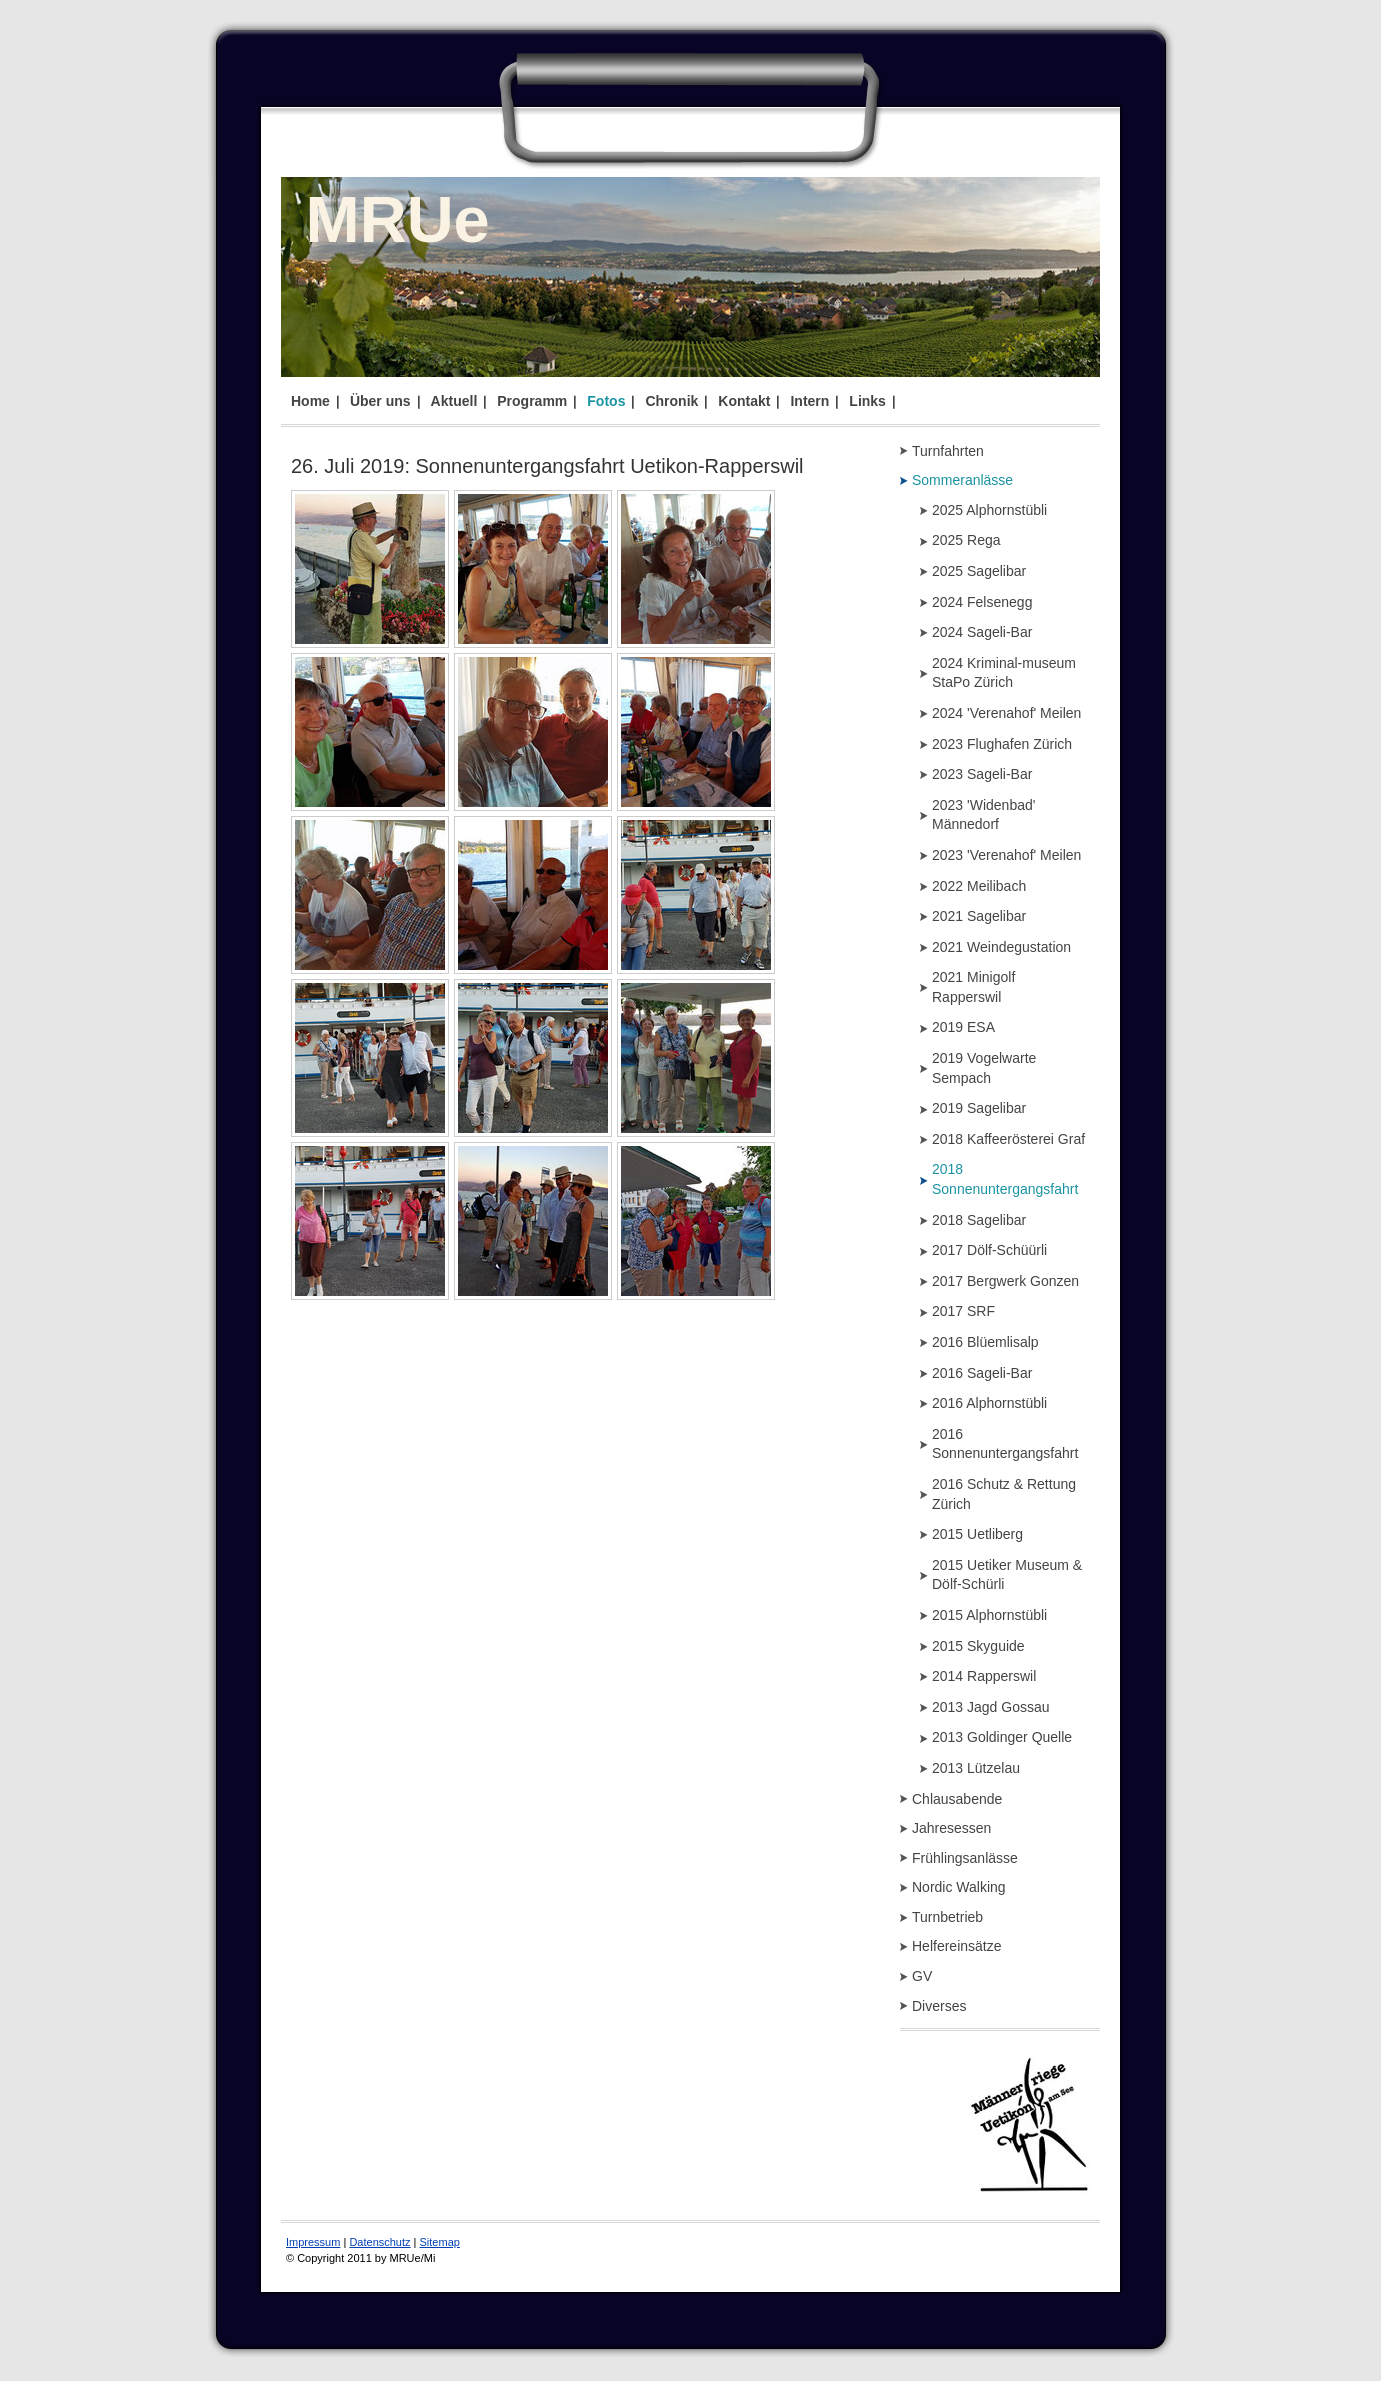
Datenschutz (379, 2242)
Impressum (313, 2242)
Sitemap (440, 2242)
